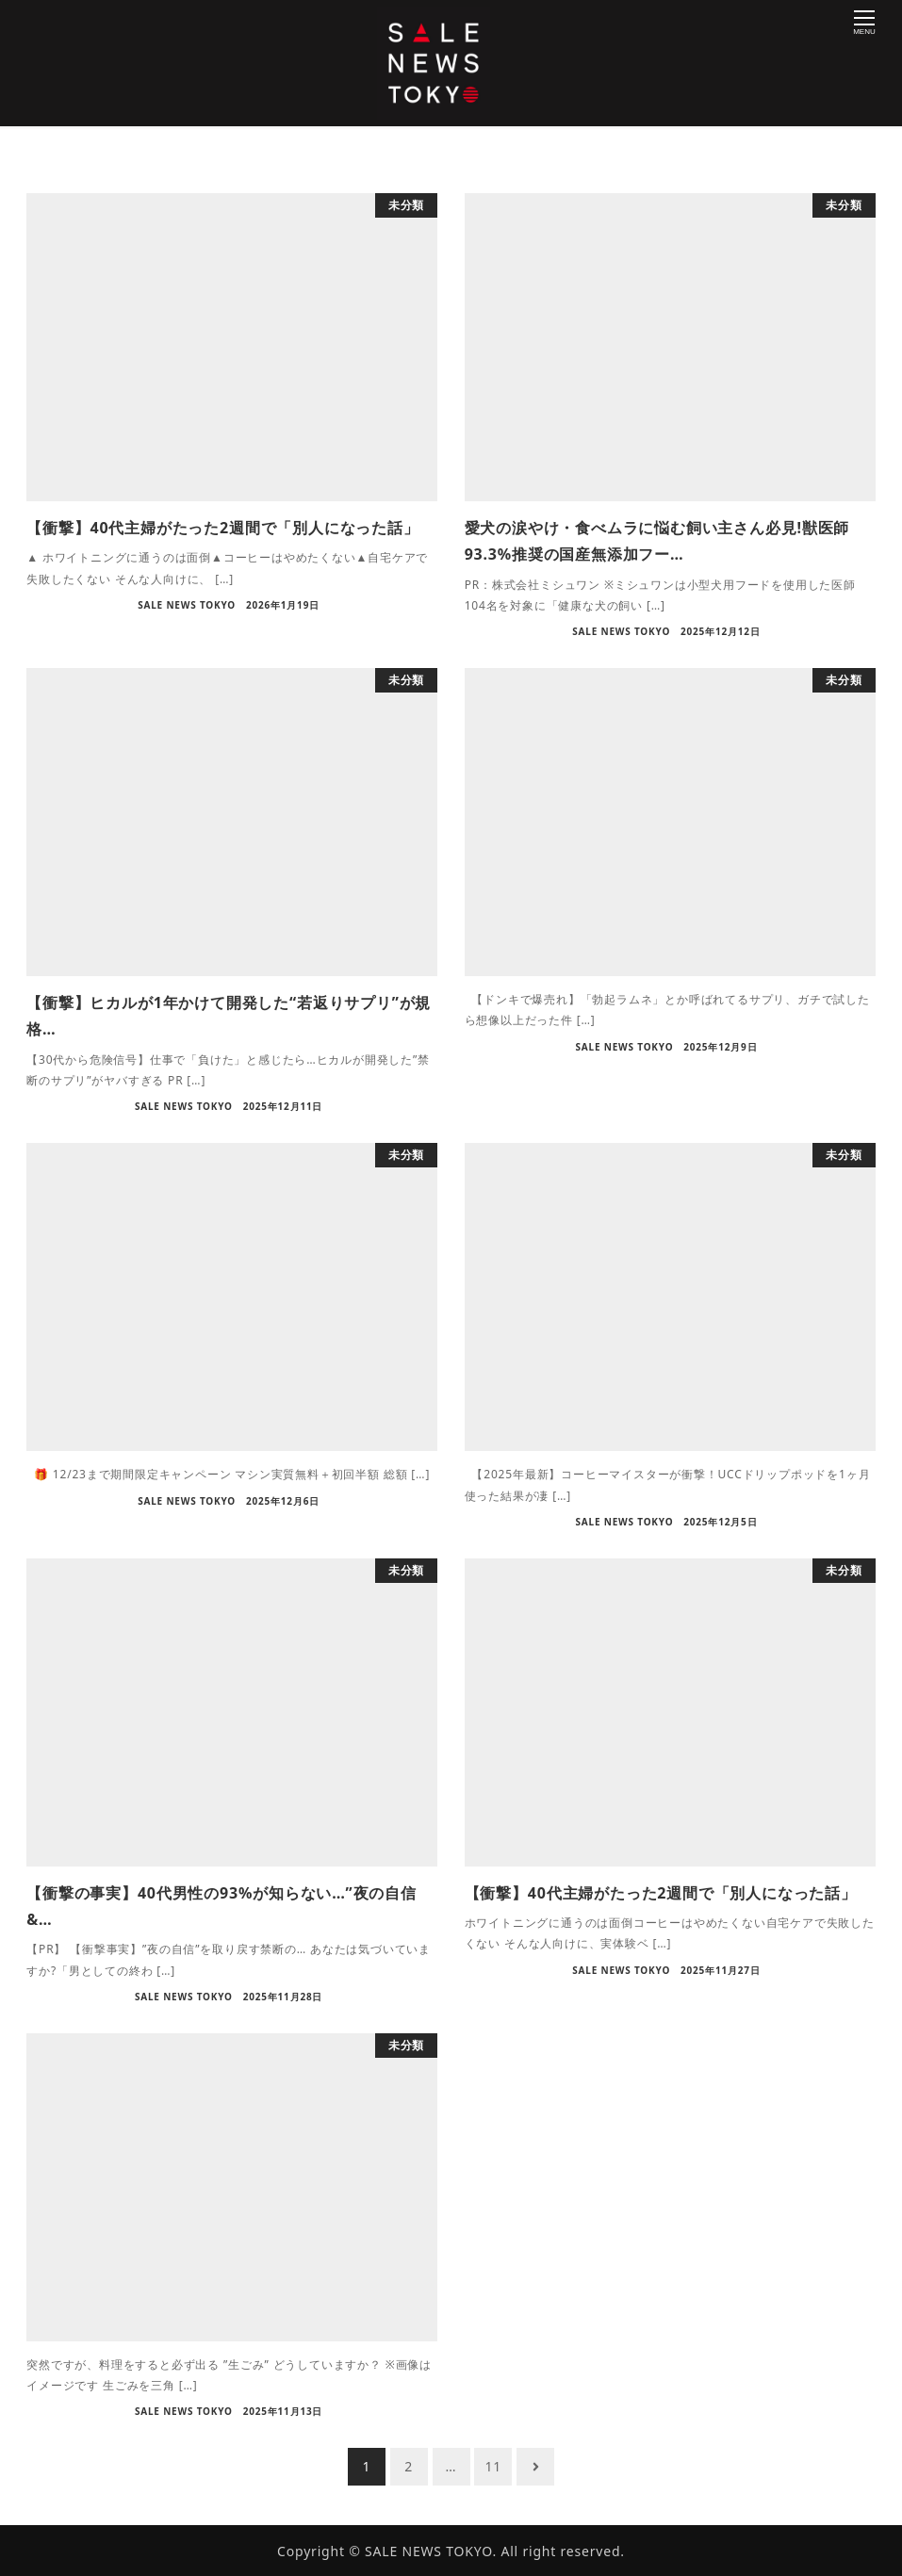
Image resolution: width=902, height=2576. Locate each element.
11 (493, 2466)
